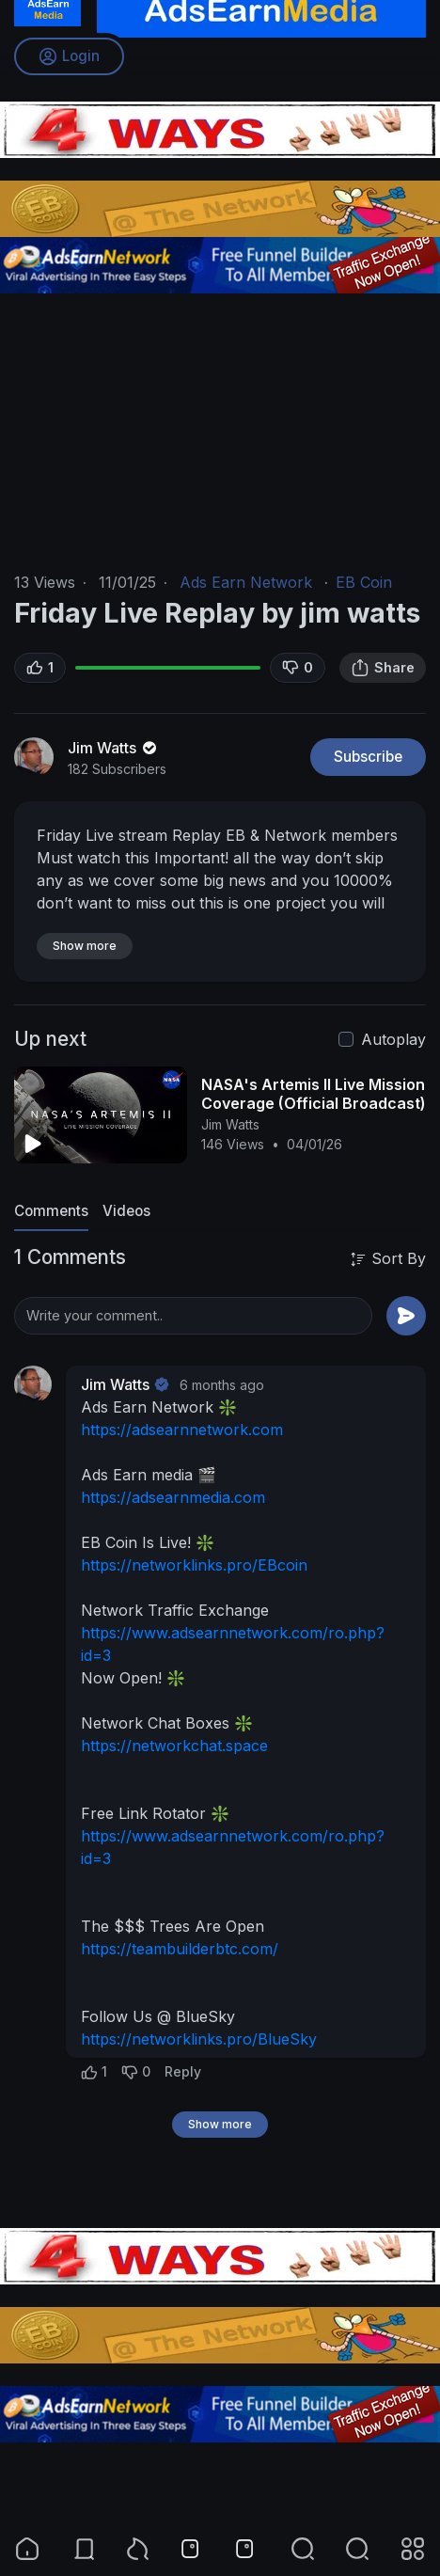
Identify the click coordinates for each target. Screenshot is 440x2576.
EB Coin (364, 582)
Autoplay (393, 1039)
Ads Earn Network (246, 582)
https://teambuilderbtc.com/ (179, 1948)
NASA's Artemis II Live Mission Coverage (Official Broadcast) (313, 1094)
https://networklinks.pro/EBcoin (194, 1565)
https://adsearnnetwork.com (182, 1429)
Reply (183, 2071)
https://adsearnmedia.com (173, 1497)
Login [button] (69, 56)
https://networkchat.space (174, 1745)
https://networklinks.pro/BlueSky (199, 2039)
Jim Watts (114, 747)
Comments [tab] (51, 1211)
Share (383, 667)
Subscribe (368, 757)
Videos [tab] (126, 1211)
